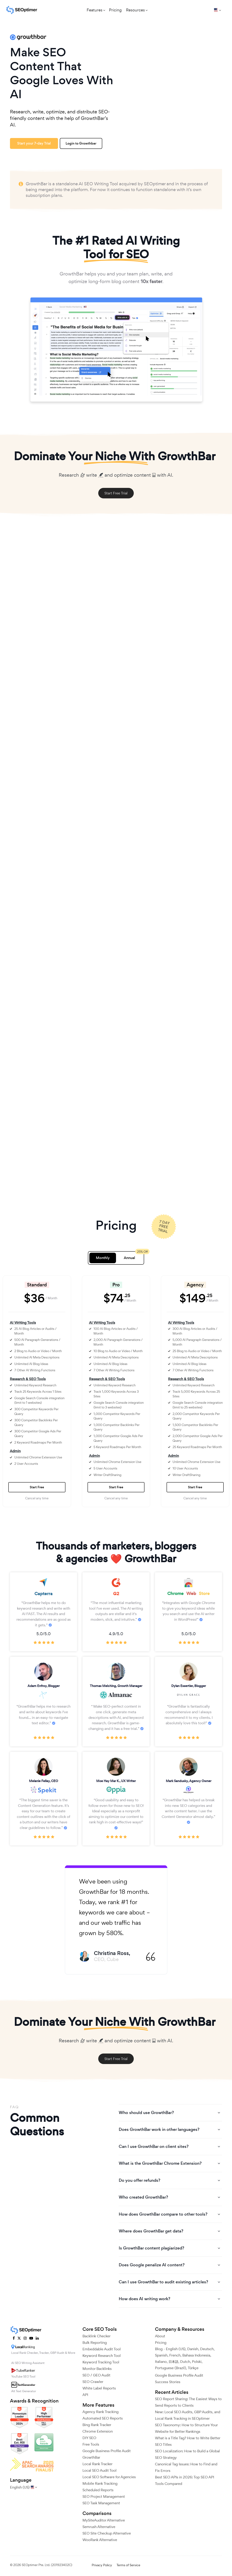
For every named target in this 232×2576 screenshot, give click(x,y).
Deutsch (207, 2350)
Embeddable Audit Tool (101, 2350)
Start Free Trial (116, 493)
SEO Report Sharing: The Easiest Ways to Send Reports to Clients (188, 2403)
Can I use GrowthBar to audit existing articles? (163, 2283)
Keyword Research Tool (101, 2357)
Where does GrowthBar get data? (151, 2233)
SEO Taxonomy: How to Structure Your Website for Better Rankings (186, 2429)
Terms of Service (128, 2567)
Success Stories (167, 2383)
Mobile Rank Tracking (99, 2485)
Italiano (161, 2363)
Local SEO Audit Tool (99, 2472)
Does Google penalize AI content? (152, 2266)
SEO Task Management (101, 2504)
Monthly (103, 1258)
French (175, 2357)
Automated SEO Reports (102, 2420)
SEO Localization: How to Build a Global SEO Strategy (187, 2456)
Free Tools (90, 2446)
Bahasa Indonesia (196, 2357)
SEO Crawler (92, 2383)
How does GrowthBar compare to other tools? (163, 2216)
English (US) (175, 2350)
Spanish (161, 2357)
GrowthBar (91, 2459)
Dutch (185, 2363)
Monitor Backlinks (97, 2370)
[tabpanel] (116, 1921)
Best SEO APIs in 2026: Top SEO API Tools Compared (184, 2482)
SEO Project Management (103, 2498)
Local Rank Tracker (97, 2465)
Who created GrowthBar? (143, 2199)
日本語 (173, 2363)
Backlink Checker (96, 2337)
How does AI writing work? (144, 2300)
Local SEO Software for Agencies (109, 2478)
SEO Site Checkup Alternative (106, 2535)
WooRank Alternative (99, 2541)
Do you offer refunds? (139, 2182)
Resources (135, 9)
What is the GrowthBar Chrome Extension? (160, 2165)
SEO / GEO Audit (96, 2376)
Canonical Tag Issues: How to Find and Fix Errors (186, 2469)
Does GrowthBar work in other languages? (159, 2131)
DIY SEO (89, 2439)
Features (94, 9)
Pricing (115, 9)
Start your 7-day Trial (34, 143)
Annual (129, 1258)
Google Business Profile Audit (106, 2452)
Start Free (37, 1487)
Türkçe (193, 2369)
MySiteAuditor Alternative (103, 2521)
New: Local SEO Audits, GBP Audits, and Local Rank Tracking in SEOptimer (187, 2416)
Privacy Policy (102, 2567)
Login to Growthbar (81, 143)
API (85, 2396)
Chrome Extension (97, 2433)
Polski (197, 2363)
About (160, 2337)
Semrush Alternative (98, 2528)
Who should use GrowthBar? (146, 2114)
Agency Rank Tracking (100, 2413)
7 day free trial (164, 1226)
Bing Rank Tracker (96, 2426)
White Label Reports (99, 2389)
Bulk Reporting (94, 2344)
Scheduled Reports (97, 2491)
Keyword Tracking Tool (100, 2363)
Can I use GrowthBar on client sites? (153, 2148)
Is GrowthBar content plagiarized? (151, 2250)
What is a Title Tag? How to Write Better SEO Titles (187, 2443)
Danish (192, 2350)
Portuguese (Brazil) (170, 2369)
